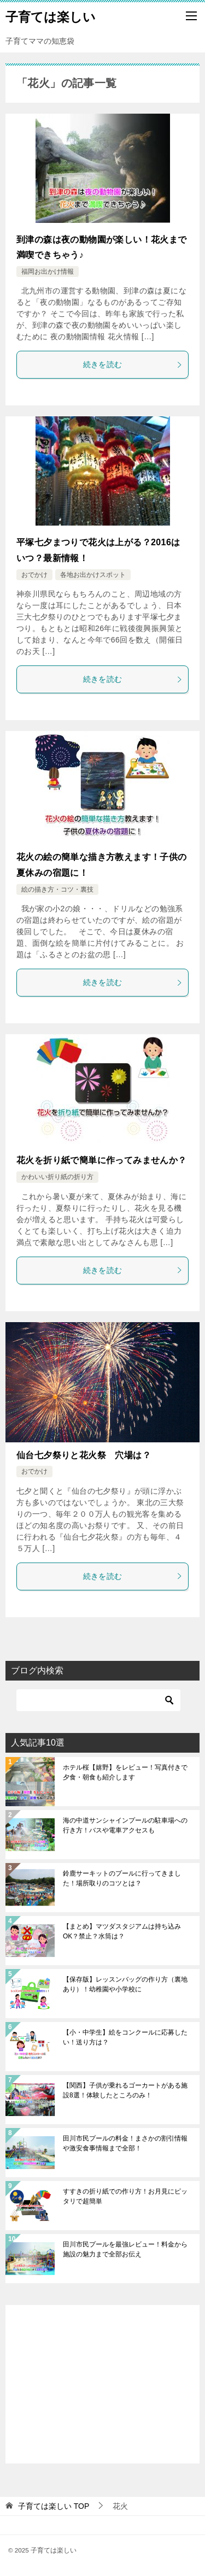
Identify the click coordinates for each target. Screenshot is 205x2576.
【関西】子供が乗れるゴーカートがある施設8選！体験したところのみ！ (125, 2090)
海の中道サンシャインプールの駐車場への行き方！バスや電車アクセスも (125, 1825)
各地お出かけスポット (93, 575)
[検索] (98, 1700)
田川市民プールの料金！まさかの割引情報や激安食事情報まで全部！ (125, 2143)
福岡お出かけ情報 (47, 271)
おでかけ (34, 575)
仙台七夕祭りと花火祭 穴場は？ (83, 1455)
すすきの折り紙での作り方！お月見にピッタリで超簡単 (125, 2196)
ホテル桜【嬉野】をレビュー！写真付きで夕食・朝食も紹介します (125, 1772)
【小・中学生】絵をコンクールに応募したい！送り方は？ (125, 2037)
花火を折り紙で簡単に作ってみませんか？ (101, 1160)
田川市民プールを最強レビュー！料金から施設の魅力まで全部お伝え (125, 2249)
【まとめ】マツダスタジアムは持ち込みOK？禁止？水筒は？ (122, 1931)
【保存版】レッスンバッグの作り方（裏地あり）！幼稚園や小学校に (125, 1984)
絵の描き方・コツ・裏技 (57, 889)
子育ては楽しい (50, 16)
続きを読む (133, 364)
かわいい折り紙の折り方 (57, 1177)
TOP (53, 2506)
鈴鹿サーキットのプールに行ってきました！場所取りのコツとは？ (122, 1878)
